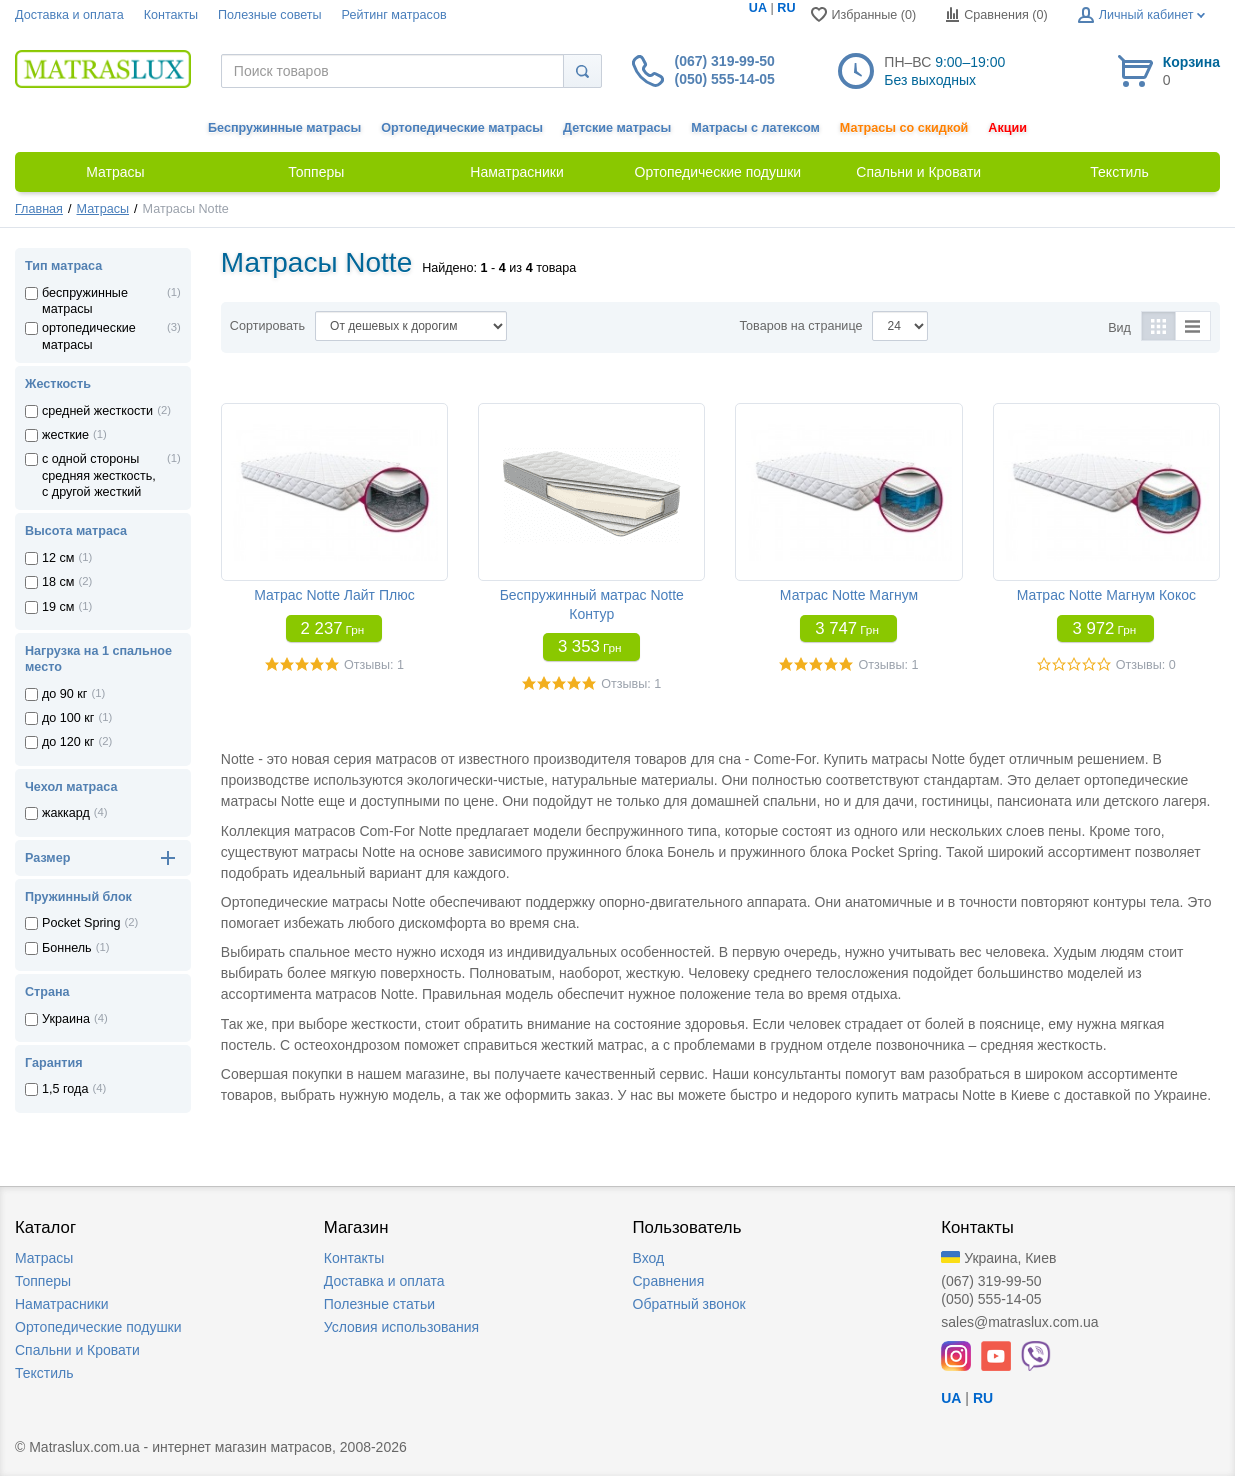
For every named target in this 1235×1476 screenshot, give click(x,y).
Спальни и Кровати (77, 1350)
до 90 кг (64, 694)
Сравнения (669, 1281)
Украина (66, 1019)
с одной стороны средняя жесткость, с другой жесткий (99, 475)
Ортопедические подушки (98, 1327)
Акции (1007, 128)
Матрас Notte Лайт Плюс (334, 595)
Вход (649, 1258)
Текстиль (44, 1373)
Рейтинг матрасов (394, 15)
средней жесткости (97, 411)
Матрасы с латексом (755, 128)
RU (786, 8)
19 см (58, 607)
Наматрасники (61, 1304)
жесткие (65, 435)
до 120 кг (68, 742)
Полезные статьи (379, 1304)
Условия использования (401, 1327)
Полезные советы (270, 15)
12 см (58, 558)
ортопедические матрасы (89, 336)
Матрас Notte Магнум (849, 595)
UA (758, 8)
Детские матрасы (617, 128)
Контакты (171, 15)
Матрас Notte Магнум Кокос (1106, 595)
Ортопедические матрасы (462, 128)
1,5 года (65, 1089)
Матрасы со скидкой (904, 128)
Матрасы (103, 209)
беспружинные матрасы (85, 301)
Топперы (43, 1281)
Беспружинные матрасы (284, 128)
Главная (39, 209)
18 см (58, 582)
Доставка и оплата (69, 15)
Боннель (67, 948)
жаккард (66, 813)
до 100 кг (68, 718)
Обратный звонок (689, 1304)
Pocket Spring (81, 923)
